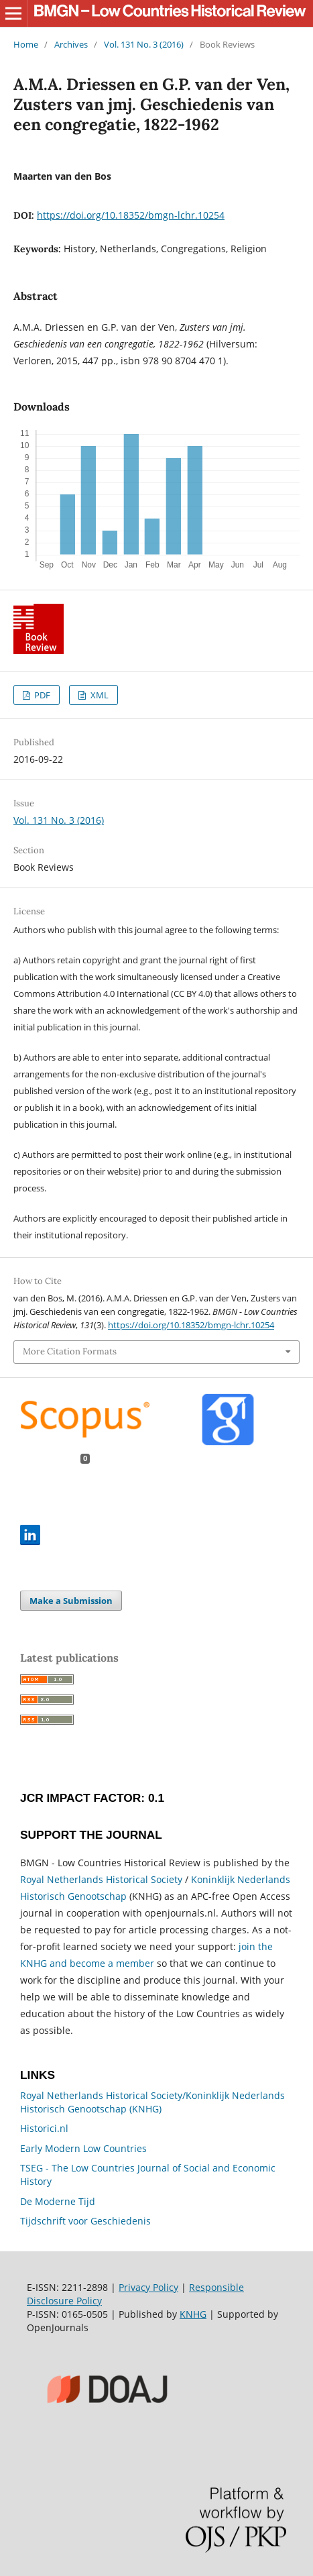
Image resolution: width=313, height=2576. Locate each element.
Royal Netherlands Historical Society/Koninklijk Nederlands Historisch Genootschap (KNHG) (152, 2102)
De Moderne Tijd (57, 2201)
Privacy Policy (148, 2287)
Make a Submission (71, 1601)
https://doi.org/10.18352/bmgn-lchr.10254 (131, 215)
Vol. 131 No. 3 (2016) (144, 44)
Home (25, 44)
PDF (41, 695)
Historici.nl (44, 2128)
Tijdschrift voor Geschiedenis (85, 2220)
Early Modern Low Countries (83, 2148)
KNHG (193, 2314)
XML (98, 695)
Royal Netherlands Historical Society (101, 1879)
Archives (71, 44)
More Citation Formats (70, 1351)
